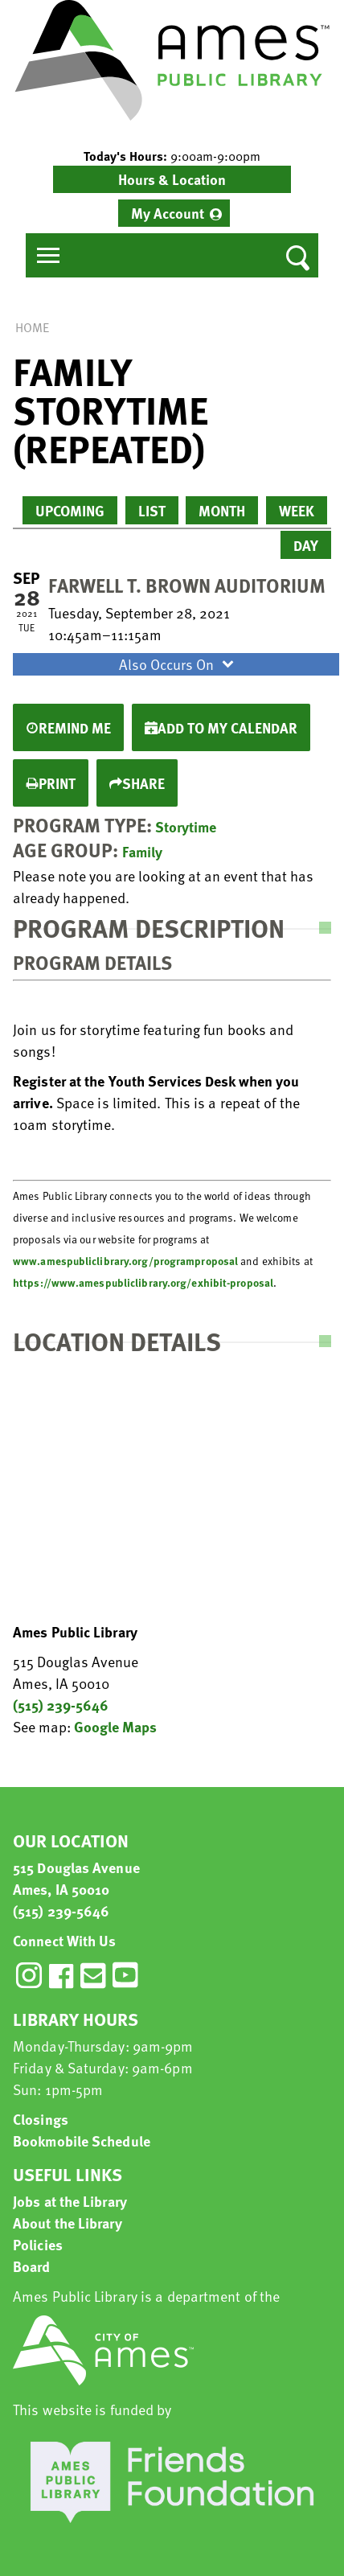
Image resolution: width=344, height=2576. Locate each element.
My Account (167, 213)
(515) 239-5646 (61, 1704)
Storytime (185, 826)
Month (222, 510)
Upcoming (69, 510)
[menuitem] (174, 213)
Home (32, 327)
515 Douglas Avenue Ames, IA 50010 (76, 1878)
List (152, 510)
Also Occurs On (178, 664)
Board (32, 2266)
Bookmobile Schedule (81, 2140)
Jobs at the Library (70, 2201)
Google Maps (115, 1726)
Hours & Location (172, 179)
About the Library (67, 2222)
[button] (172, 156)
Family (142, 851)
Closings (40, 2119)
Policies (38, 2244)
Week (296, 510)
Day (305, 545)
